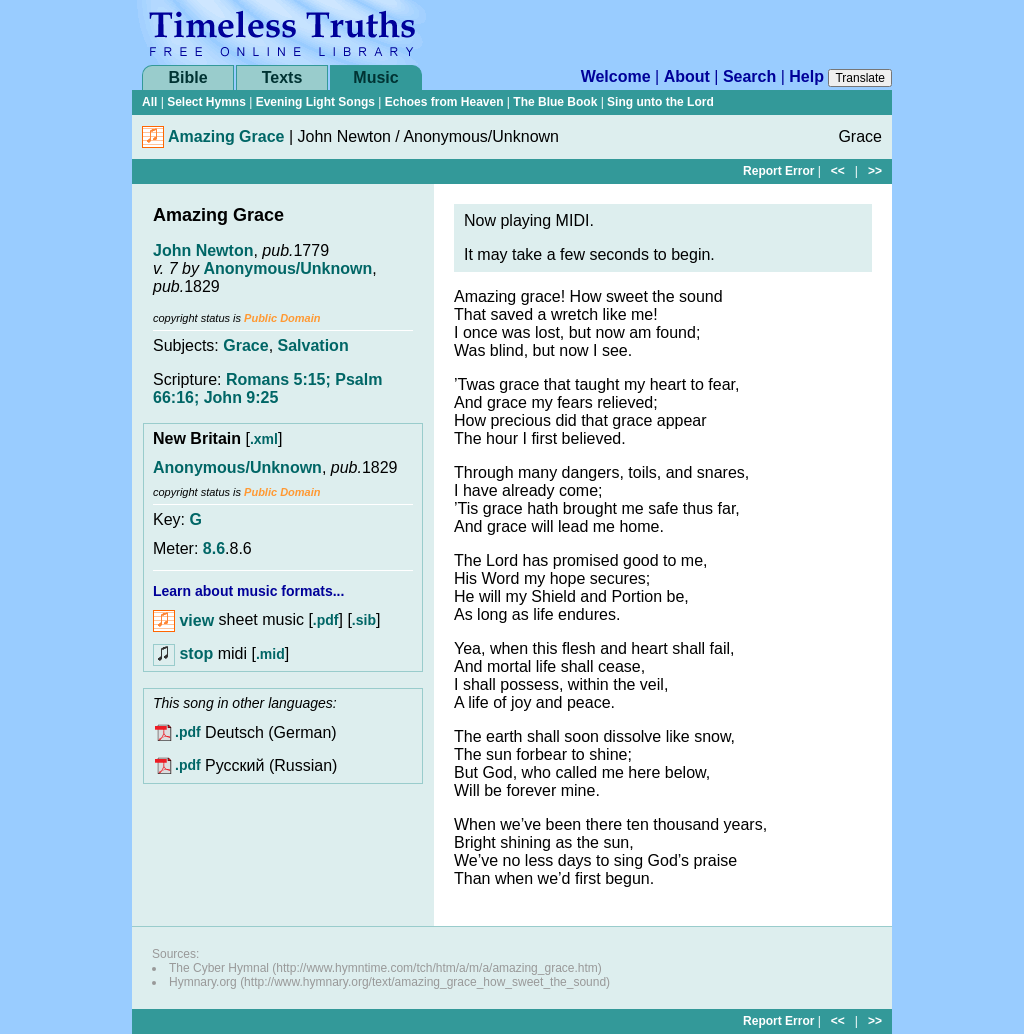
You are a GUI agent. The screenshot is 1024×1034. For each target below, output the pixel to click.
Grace (245, 345)
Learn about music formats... (248, 591)
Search (749, 76)
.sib (364, 621)
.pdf (326, 621)
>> (875, 171)
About (687, 76)
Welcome (616, 76)
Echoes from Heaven (444, 102)
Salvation (313, 345)
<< (838, 171)
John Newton (203, 250)
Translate (860, 78)
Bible (187, 77)
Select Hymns (206, 102)
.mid (270, 654)
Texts (282, 77)
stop (196, 653)
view (183, 620)
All (149, 102)
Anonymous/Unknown (287, 268)
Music (375, 77)
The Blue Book (555, 102)
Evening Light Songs (315, 102)
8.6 (214, 548)
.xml (264, 439)
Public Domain (282, 318)
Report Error (778, 171)
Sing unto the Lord (660, 102)
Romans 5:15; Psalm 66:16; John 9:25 (267, 388)
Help (806, 76)
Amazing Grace (226, 136)
